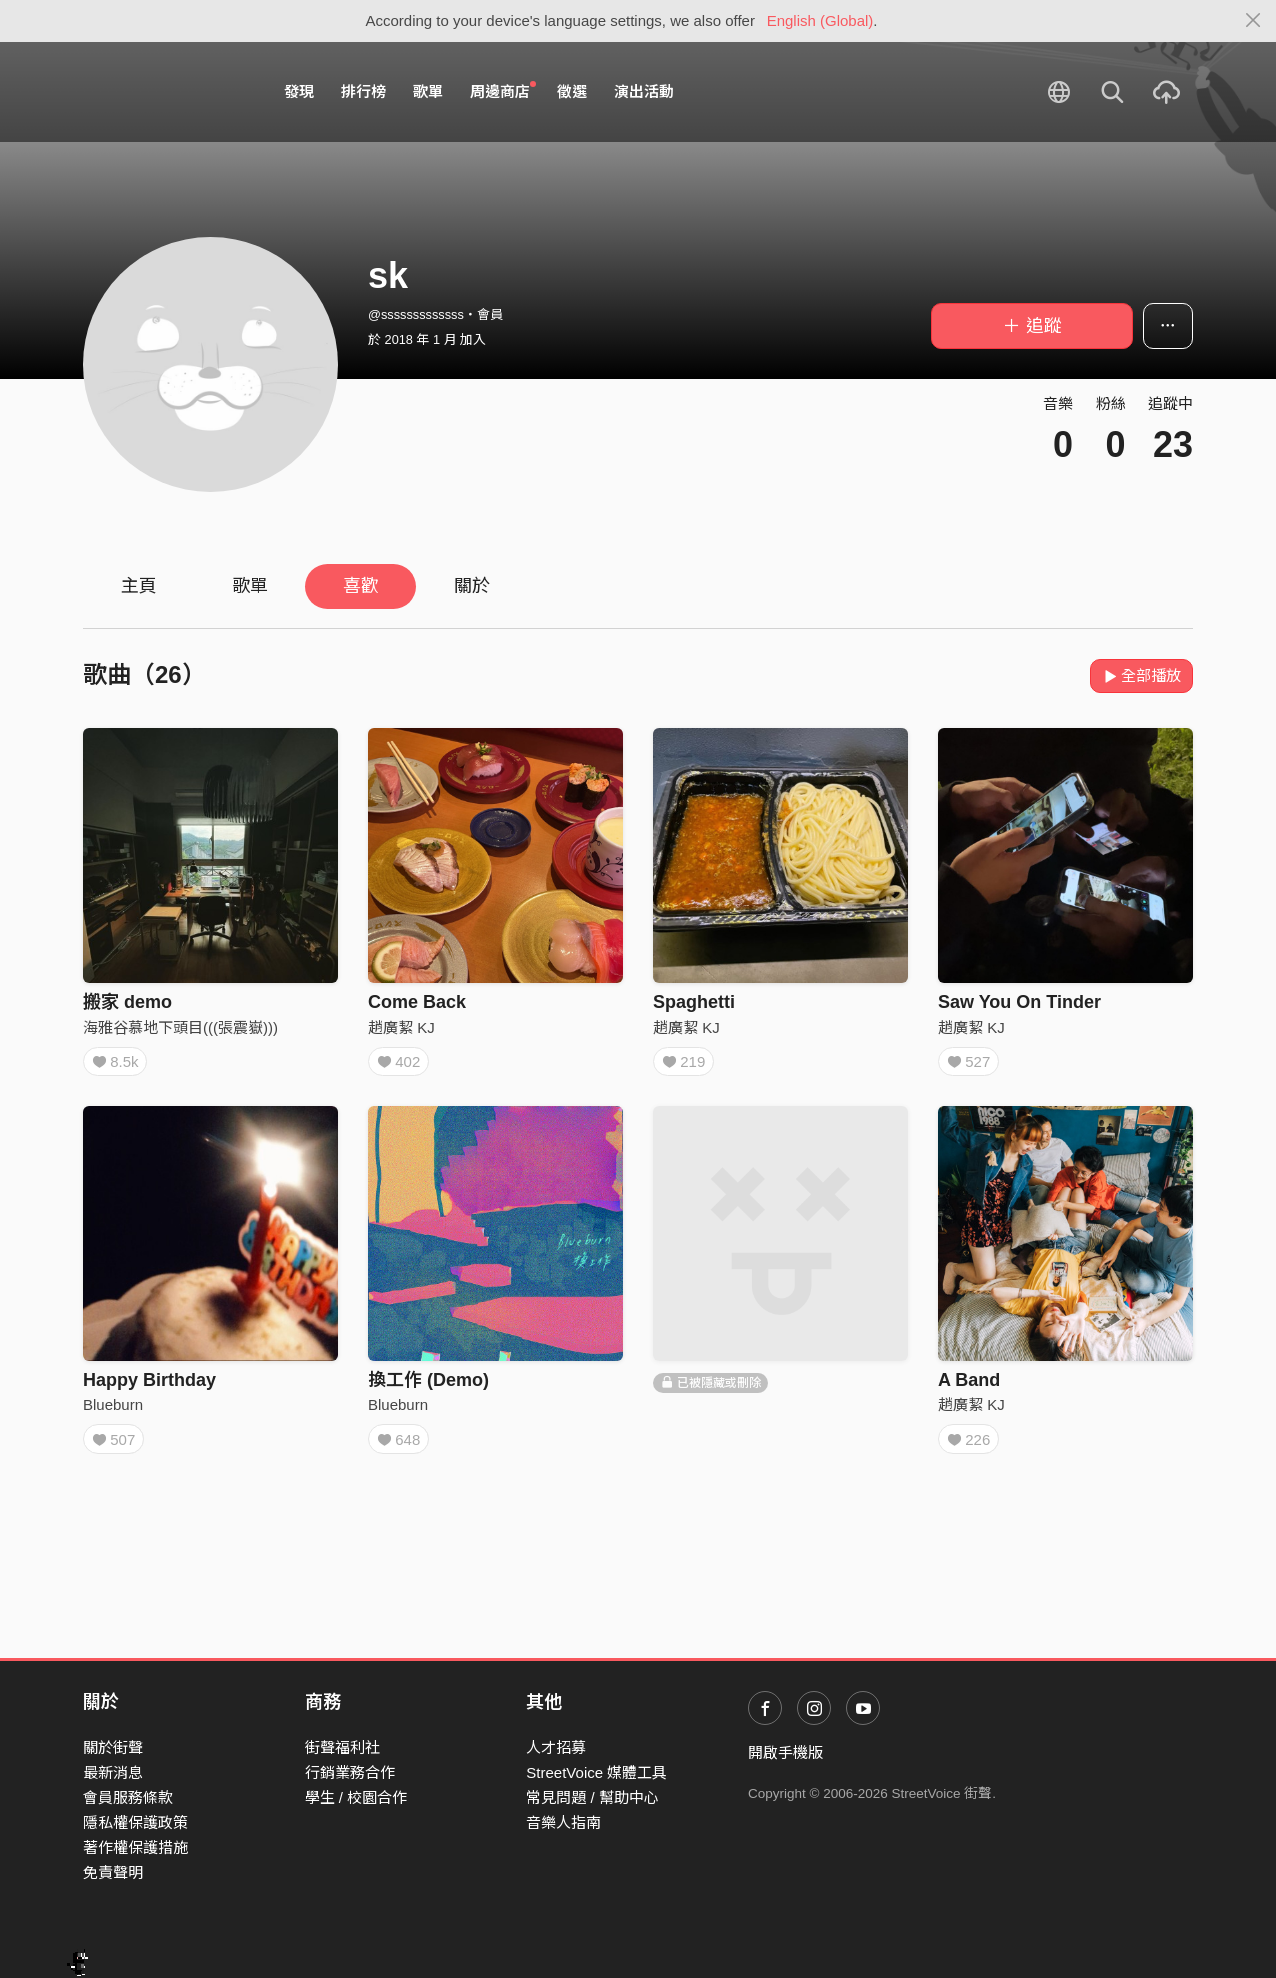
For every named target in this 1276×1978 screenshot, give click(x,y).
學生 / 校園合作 (356, 1797)
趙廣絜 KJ (401, 1027)
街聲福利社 (342, 1747)
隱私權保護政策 (135, 1822)
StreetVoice (165, 92)
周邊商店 (503, 91)
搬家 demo (127, 1002)
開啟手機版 (785, 1752)
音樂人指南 (563, 1822)
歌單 (428, 91)
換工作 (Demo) (428, 1384)
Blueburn (113, 1409)
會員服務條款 (128, 1797)
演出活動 (644, 91)
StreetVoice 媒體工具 (596, 1772)
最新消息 (113, 1772)
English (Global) (820, 20)
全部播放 (1141, 675)
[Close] (1253, 21)
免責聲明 (113, 1872)
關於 (472, 586)
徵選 (572, 91)
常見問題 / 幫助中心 (592, 1797)
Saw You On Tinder (1019, 1002)
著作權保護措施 (135, 1847)
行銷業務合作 (350, 1772)
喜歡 (361, 586)
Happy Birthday (149, 1384)
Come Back (417, 1002)
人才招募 (556, 1747)
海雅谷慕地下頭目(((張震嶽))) (180, 1027)
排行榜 (363, 91)
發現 (299, 91)
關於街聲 (113, 1747)
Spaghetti (694, 1002)
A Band (969, 1384)
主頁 (139, 586)
